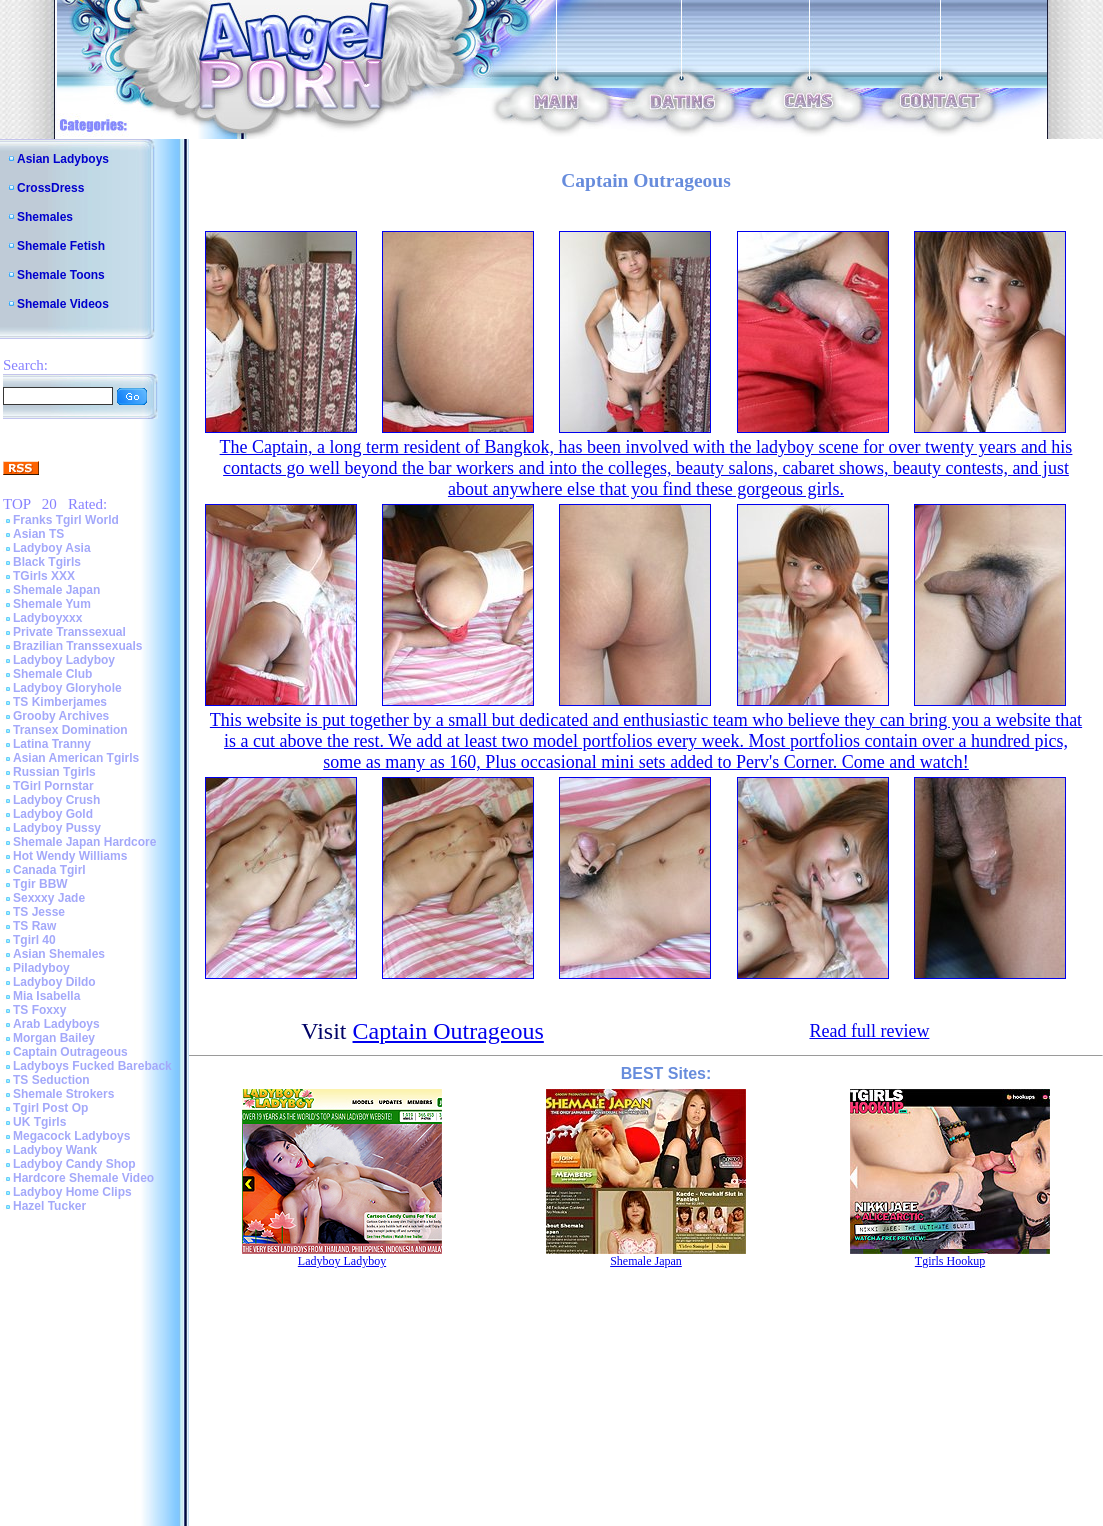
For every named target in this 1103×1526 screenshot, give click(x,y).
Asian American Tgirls (76, 758)
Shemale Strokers (63, 1094)
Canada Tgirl (49, 870)
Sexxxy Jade (49, 898)
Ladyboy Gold (53, 814)
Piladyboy (41, 968)
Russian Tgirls (54, 772)
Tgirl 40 (34, 940)
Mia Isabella (46, 996)
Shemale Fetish (61, 246)
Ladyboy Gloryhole (67, 688)
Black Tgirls (47, 562)
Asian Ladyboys (63, 159)
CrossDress (50, 188)
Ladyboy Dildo (54, 982)
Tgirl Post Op (50, 1108)
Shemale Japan (56, 590)
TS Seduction (51, 1080)
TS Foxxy (39, 1010)
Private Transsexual (69, 632)
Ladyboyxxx (47, 618)
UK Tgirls (39, 1122)
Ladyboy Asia (52, 548)
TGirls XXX (44, 576)
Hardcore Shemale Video (83, 1178)
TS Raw (34, 926)
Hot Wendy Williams (70, 856)
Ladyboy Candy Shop (74, 1164)
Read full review (869, 1031)
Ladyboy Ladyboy (64, 660)
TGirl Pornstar (53, 786)
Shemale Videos (63, 304)
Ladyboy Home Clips (72, 1192)
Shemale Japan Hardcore (84, 842)
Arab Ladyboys (56, 1024)
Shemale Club (52, 674)
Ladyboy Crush (56, 800)
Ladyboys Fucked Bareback (92, 1066)
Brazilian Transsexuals (77, 646)
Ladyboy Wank (55, 1150)
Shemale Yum (52, 604)
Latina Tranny (52, 744)
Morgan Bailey (54, 1038)
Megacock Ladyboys (71, 1136)
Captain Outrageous (70, 1052)
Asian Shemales (59, 954)
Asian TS (38, 534)
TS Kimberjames (60, 702)
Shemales (45, 217)
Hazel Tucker (49, 1206)
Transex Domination (70, 730)
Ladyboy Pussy (57, 828)
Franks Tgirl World (66, 520)
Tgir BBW (40, 884)
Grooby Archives (61, 716)
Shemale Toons (61, 275)
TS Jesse (39, 912)
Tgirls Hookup (950, 1261)
